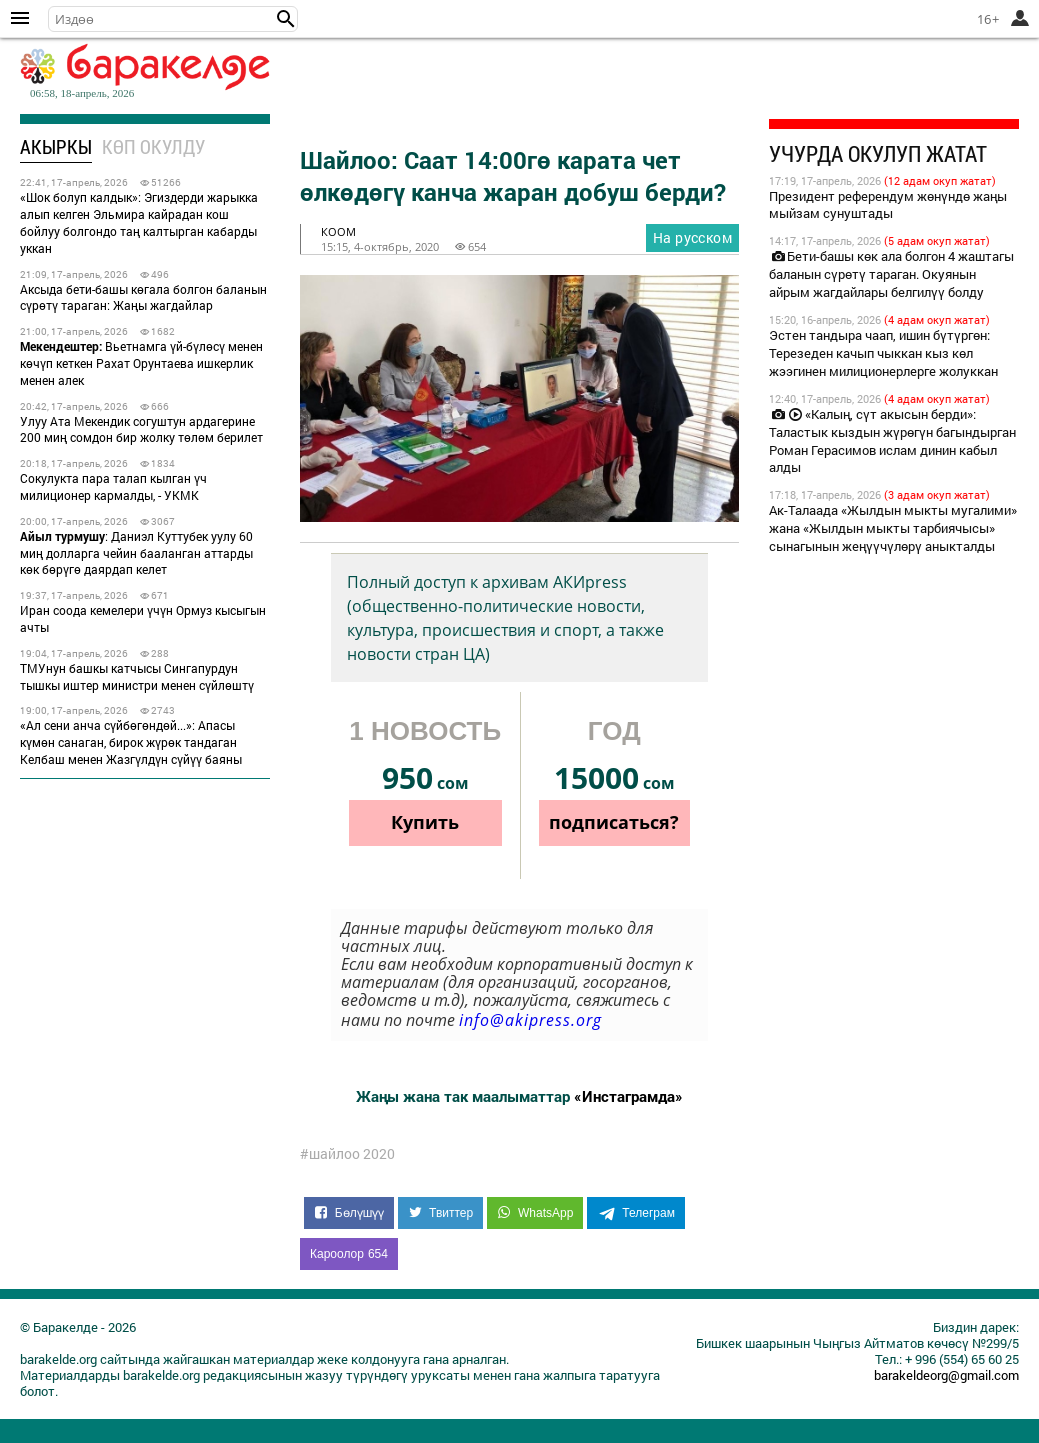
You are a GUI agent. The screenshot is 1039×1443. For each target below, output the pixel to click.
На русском (692, 237)
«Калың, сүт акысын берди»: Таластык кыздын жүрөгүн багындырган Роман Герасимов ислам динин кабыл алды (892, 441)
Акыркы (56, 146)
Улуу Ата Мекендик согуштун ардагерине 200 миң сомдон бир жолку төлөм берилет (141, 429)
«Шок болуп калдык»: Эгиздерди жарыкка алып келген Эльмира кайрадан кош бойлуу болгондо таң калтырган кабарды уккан (139, 222)
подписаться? (614, 822)
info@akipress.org (530, 1020)
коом (338, 231)
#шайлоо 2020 (347, 1154)
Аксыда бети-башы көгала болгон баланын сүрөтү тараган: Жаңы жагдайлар (143, 297)
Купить (425, 822)
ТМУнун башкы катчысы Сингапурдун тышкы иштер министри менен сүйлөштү (137, 676)
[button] (286, 19)
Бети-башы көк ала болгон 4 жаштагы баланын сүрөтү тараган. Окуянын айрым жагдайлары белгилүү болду (891, 274)
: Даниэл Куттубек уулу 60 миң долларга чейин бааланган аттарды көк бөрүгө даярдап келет (136, 553)
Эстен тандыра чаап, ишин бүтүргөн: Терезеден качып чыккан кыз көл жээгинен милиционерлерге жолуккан (883, 353)
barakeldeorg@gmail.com (946, 1375)
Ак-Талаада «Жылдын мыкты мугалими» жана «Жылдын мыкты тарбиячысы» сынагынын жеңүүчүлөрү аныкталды (893, 528)
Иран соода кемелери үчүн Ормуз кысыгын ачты (143, 618)
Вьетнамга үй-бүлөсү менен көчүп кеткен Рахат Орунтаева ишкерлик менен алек (141, 363)
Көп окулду (153, 146)
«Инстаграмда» (628, 1096)
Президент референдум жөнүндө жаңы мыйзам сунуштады (888, 205)
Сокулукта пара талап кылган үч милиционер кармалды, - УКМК (113, 486)
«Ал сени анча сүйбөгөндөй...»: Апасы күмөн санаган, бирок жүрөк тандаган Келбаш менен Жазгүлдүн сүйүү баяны (131, 742)
